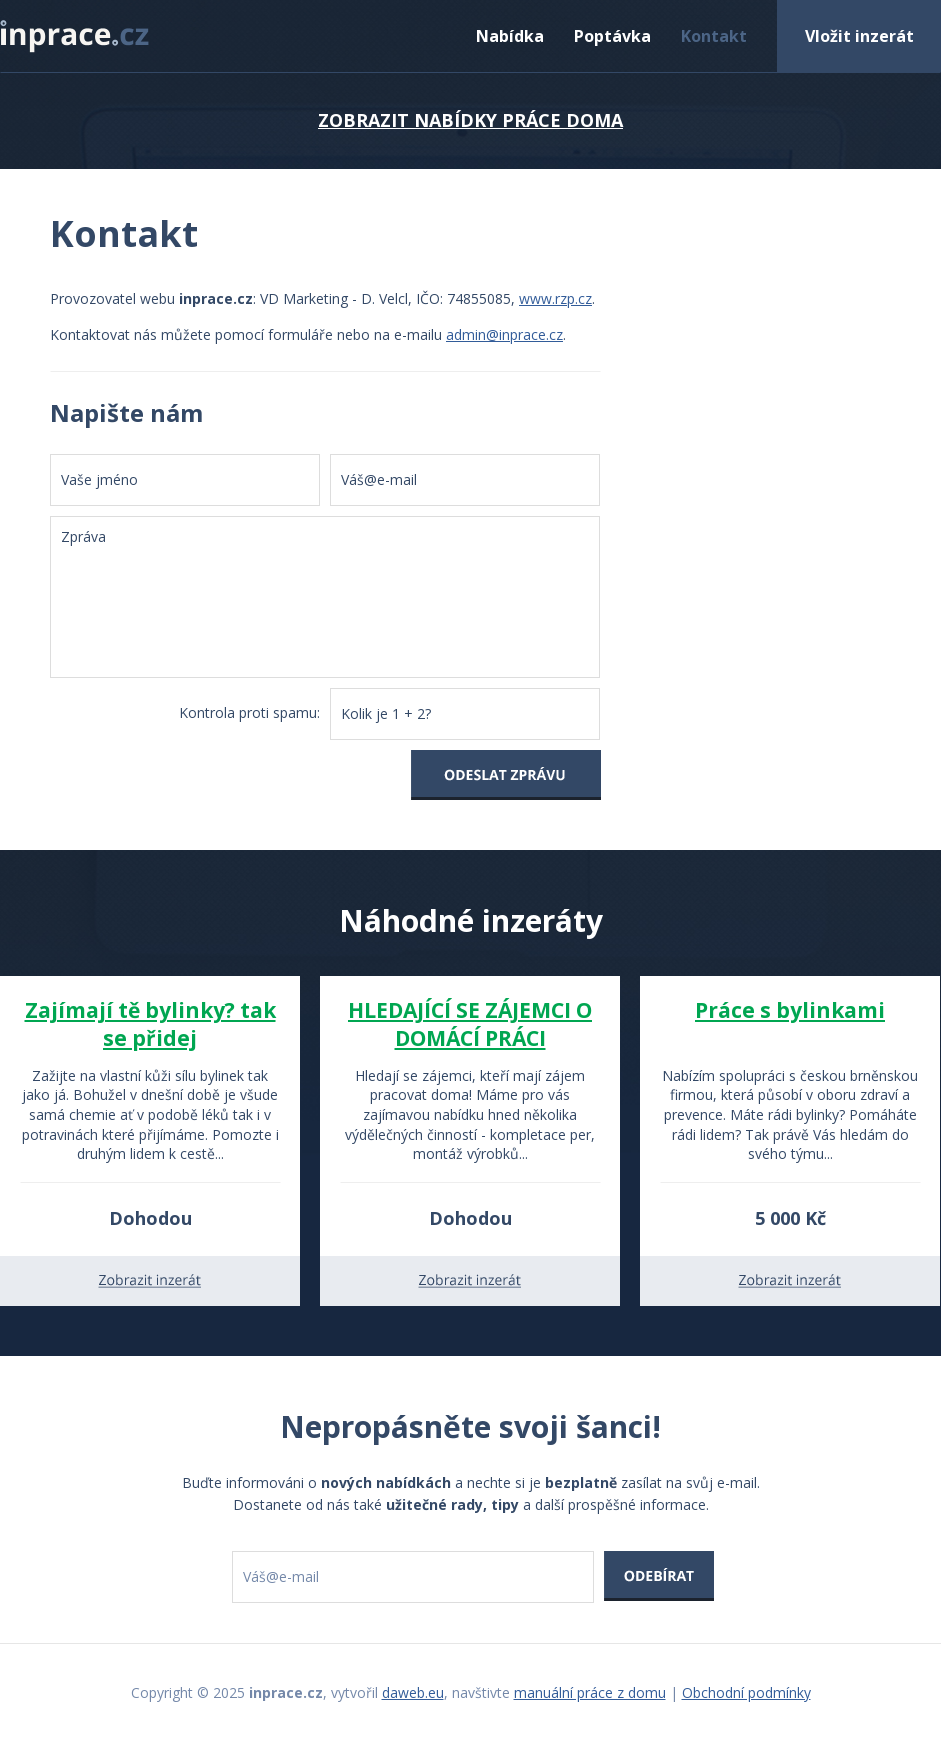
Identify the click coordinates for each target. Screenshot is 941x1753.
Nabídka (510, 36)
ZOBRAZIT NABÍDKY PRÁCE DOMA (470, 120)
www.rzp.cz (555, 298)
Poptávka (612, 36)
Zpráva (325, 597)
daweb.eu (413, 1692)
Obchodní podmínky (746, 1692)
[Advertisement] (766, 413)
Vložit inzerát (859, 36)
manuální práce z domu (590, 1692)
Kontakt (714, 36)
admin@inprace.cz (504, 334)
